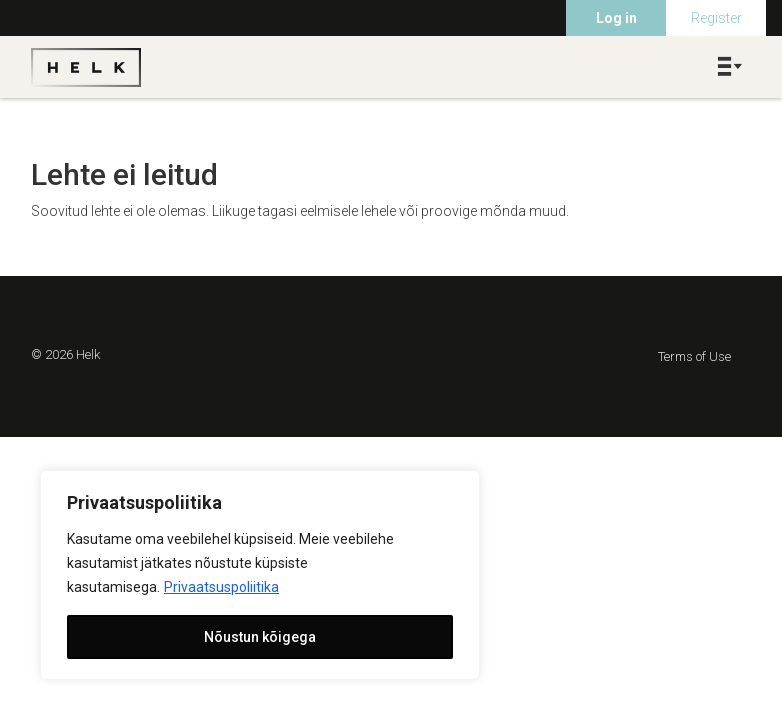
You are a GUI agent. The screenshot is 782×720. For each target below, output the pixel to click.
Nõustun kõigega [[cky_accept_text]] (260, 637)
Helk (86, 67)
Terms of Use (694, 356)
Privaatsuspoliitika (221, 587)
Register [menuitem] (716, 18)
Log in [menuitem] (616, 18)
